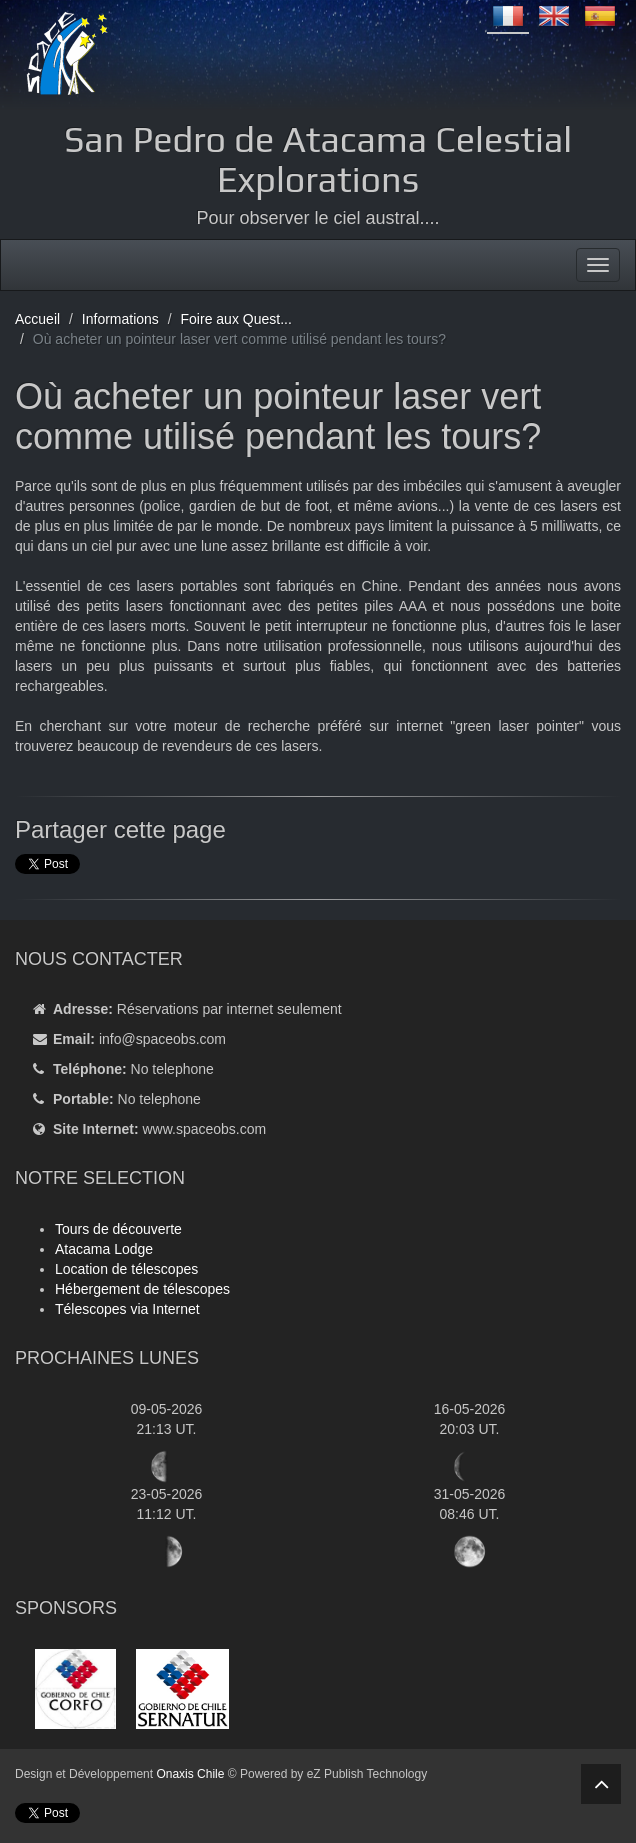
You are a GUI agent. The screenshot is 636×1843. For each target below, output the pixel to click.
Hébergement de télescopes (142, 1289)
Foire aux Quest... (236, 319)
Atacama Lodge (104, 1249)
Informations (120, 319)
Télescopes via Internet (127, 1309)
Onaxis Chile (190, 1774)
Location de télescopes (126, 1269)
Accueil (37, 319)
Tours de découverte (118, 1229)
